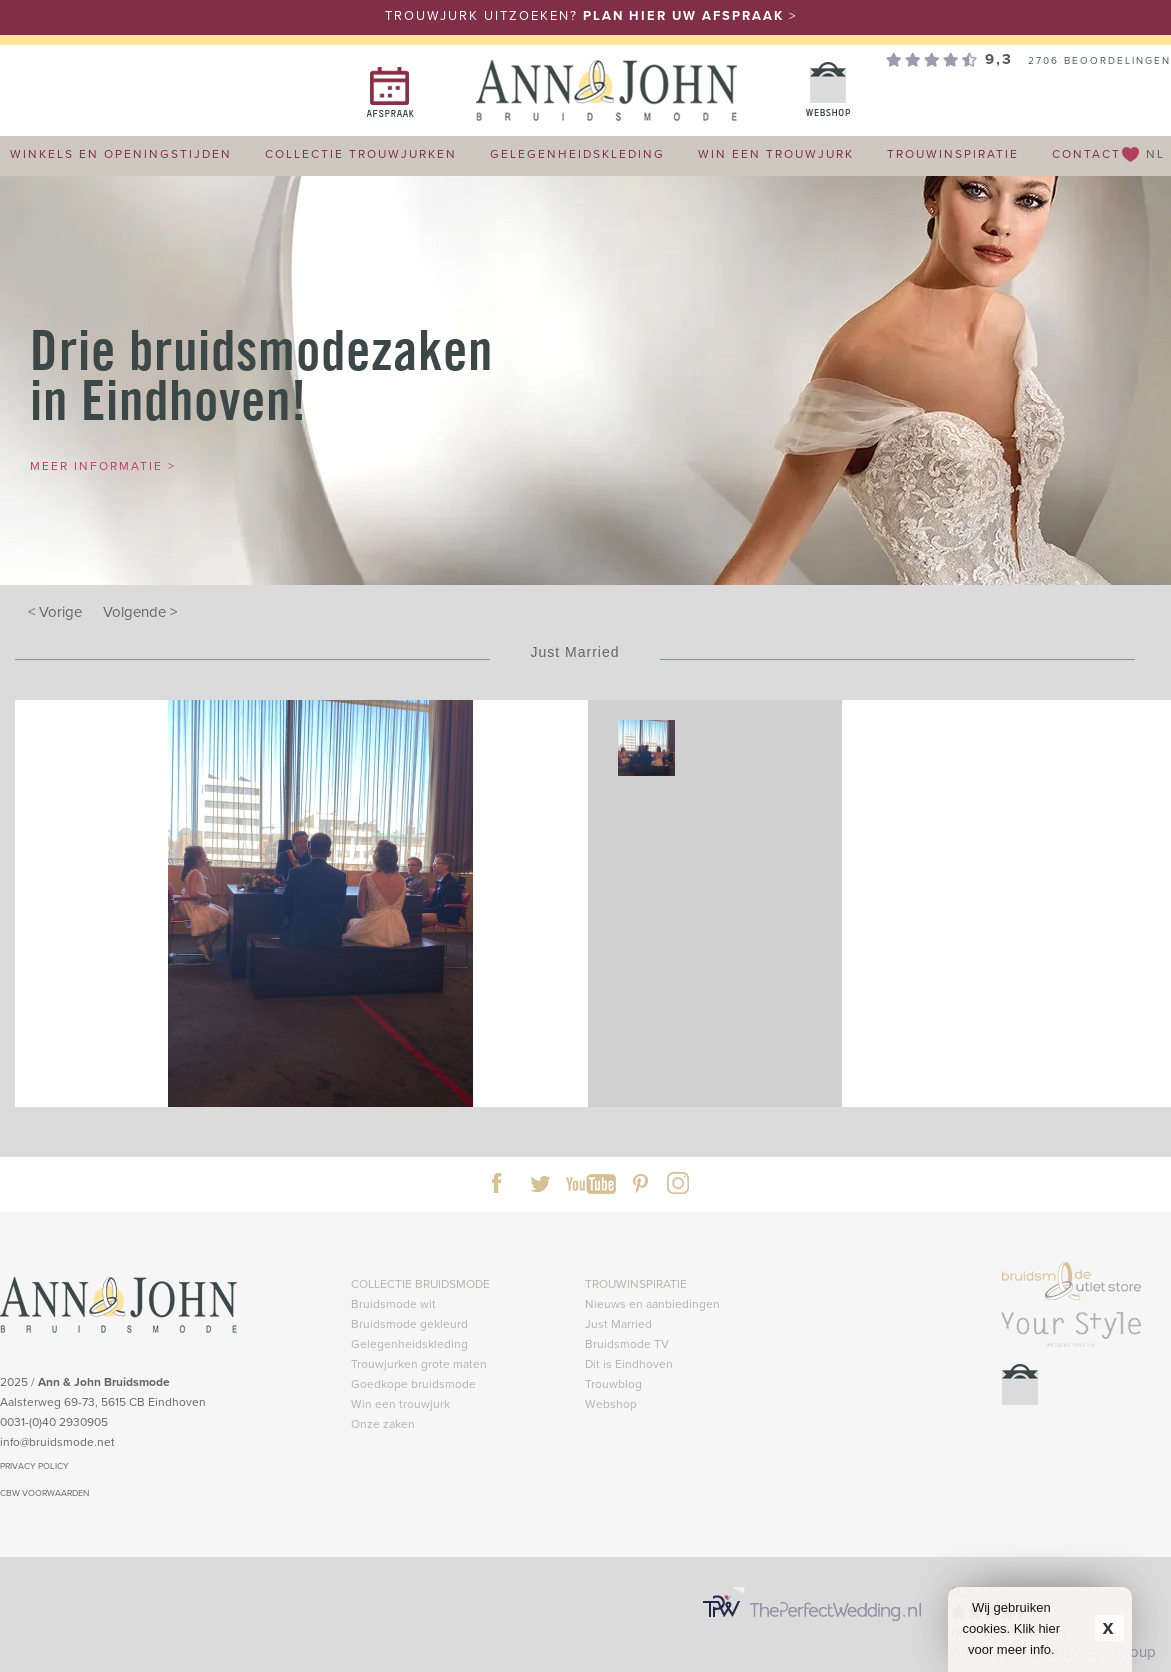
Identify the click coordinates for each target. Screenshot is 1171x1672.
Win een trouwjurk (400, 1403)
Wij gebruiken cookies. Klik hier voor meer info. (1012, 1628)
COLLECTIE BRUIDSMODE (420, 1283)
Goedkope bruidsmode (413, 1383)
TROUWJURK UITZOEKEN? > (591, 15)
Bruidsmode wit (393, 1303)
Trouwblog (613, 1383)
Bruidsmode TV (627, 1343)
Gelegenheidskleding (409, 1343)
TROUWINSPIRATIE (636, 1283)
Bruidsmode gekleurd (409, 1323)
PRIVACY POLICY (34, 1465)
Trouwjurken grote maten (419, 1363)
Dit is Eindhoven (629, 1363)
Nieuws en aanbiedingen (652, 1303)
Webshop (611, 1403)
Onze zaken (383, 1423)
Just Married (618, 1323)
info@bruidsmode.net (57, 1441)
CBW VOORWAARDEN (44, 1492)
